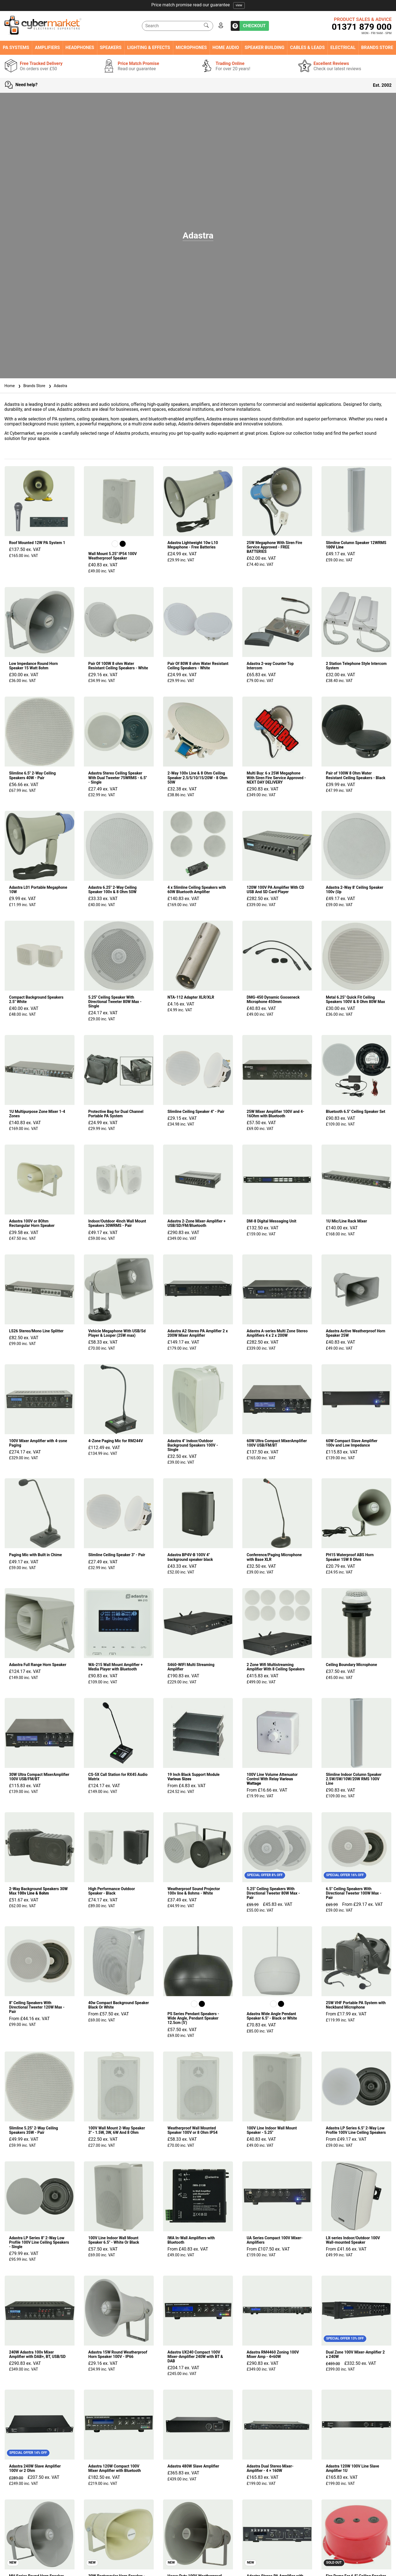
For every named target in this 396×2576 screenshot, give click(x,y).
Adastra (57, 386)
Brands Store (377, 47)
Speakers (111, 47)
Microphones (191, 47)
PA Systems (16, 47)
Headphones (79, 47)
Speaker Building (265, 47)
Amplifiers (47, 47)
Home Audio (226, 47)
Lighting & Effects (148, 47)
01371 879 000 (362, 26)
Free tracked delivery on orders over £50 (198, 4)
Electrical (343, 47)
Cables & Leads (307, 47)
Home (9, 386)
